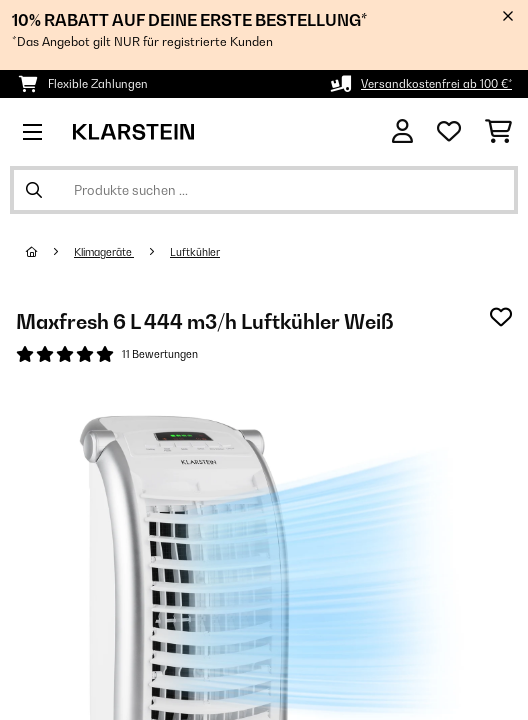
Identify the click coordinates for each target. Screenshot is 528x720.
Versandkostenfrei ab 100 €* (436, 84)
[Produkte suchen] (264, 190)
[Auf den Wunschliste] (501, 317)
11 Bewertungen (160, 354)
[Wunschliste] (449, 132)
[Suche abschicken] (34, 190)
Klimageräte (104, 252)
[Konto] (402, 131)
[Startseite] (50, 252)
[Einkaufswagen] (498, 132)
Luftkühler (195, 252)
